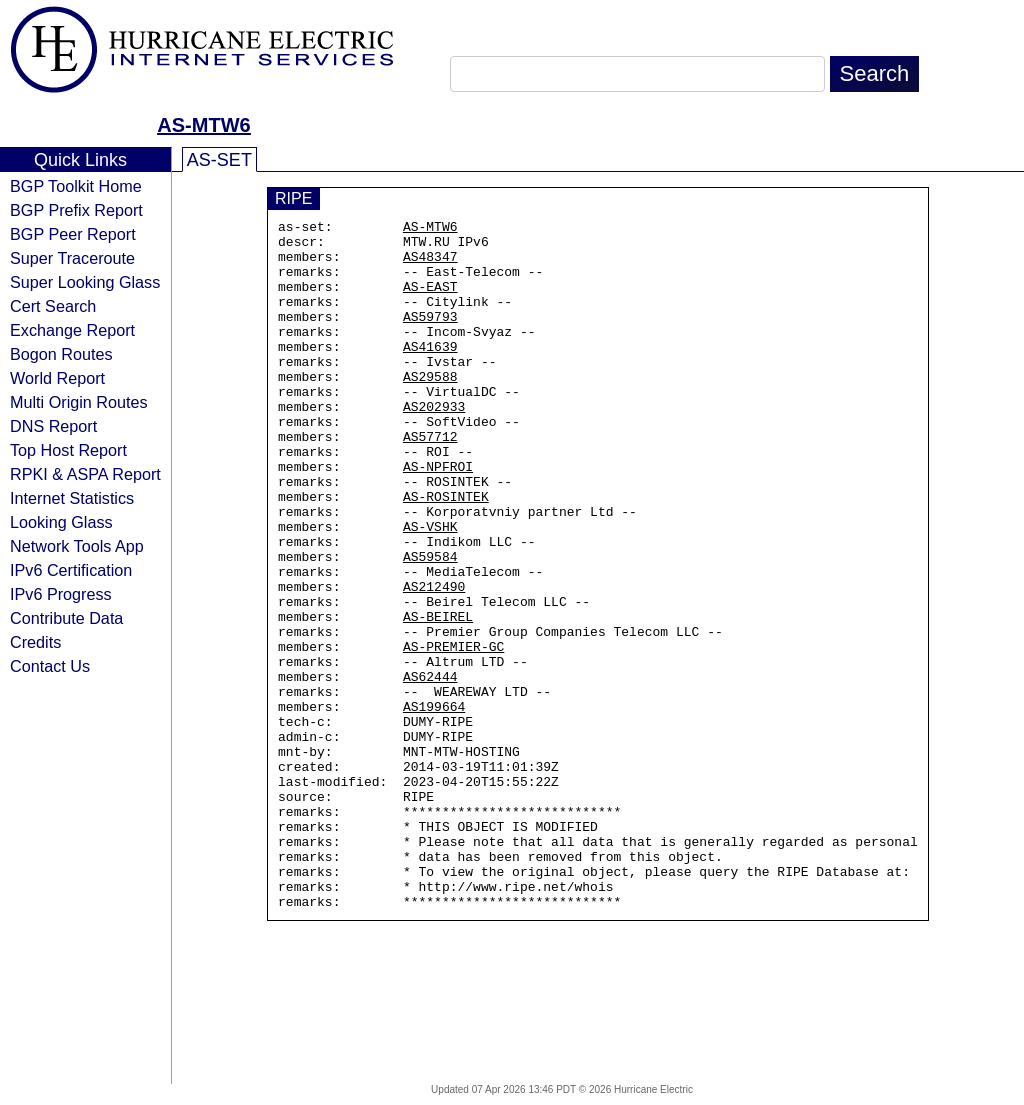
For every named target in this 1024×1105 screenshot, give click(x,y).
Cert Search (53, 306)
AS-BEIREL (438, 697)
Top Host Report (68, 450)
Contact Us (50, 666)
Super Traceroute (72, 258)
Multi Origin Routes (79, 402)
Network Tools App (77, 546)
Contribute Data (66, 618)
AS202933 (434, 445)
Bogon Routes (61, 354)
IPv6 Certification (71, 570)
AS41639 (430, 373)
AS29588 (430, 409)
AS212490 (434, 661)
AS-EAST (430, 301)
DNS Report (53, 426)
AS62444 (430, 769)
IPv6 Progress (61, 594)
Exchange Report (72, 330)
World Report (57, 378)
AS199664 (434, 805)
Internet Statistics (72, 498)
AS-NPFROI (438, 517)
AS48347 (430, 265)
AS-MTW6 (203, 125)
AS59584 (430, 625)
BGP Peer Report (73, 234)
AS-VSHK (430, 589)
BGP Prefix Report (76, 210)
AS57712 (430, 481)
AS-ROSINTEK (446, 553)
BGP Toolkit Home (76, 186)
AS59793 (430, 337)
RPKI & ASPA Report (85, 474)
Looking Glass (61, 522)
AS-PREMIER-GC (453, 733)
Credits (35, 642)
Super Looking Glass (85, 282)
